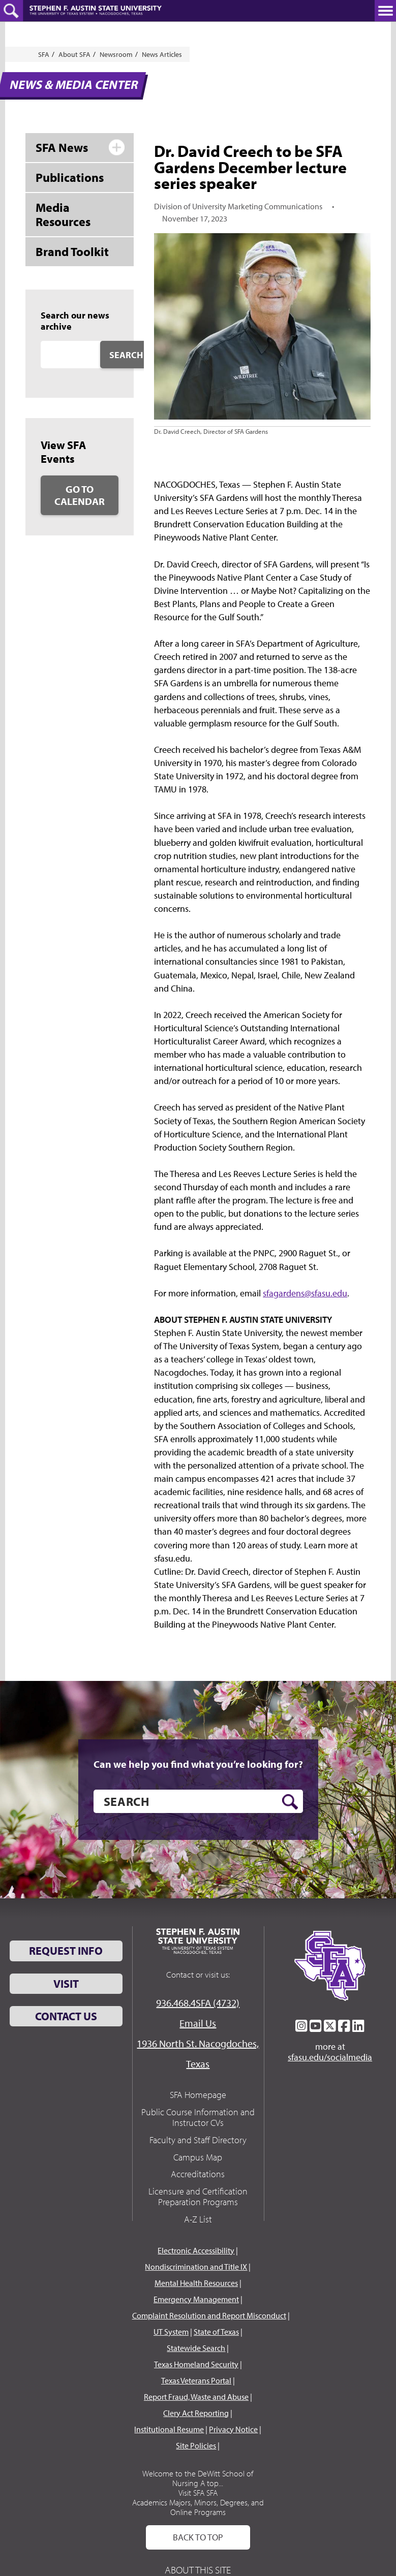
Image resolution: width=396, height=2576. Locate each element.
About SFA (74, 54)
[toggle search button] (11, 10)
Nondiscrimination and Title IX (196, 2267)
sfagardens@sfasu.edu (305, 1293)
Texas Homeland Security (196, 2364)
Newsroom (116, 54)
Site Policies (196, 2445)
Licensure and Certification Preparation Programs (198, 2196)
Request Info (66, 1951)
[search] (198, 1801)
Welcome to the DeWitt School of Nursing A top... (197, 2478)
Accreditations (198, 2174)
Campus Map (197, 2157)
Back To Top (198, 2537)
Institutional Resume (169, 2429)
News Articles (162, 54)
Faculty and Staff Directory (198, 2140)
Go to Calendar (79, 495)
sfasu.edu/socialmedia (330, 2057)
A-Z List (198, 2219)
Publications (70, 177)
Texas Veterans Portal (196, 2380)
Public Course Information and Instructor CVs (198, 2117)
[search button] (290, 1802)
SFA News (62, 147)
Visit (66, 1984)
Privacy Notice (233, 2429)
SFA (43, 54)
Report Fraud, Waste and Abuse (196, 2397)
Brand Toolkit (72, 251)
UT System (171, 2332)
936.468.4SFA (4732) (197, 2002)
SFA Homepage (198, 2095)
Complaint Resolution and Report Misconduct (209, 2315)
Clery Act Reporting (196, 2413)
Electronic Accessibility (196, 2250)
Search (126, 355)
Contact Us (66, 2016)
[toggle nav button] (385, 10)
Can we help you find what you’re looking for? (198, 1764)
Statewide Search (196, 2348)
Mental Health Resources (196, 2283)
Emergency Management (196, 2299)
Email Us (197, 2023)
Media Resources (63, 215)
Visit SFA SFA (198, 2493)
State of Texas (216, 2332)
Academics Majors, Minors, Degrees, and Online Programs (198, 2507)
